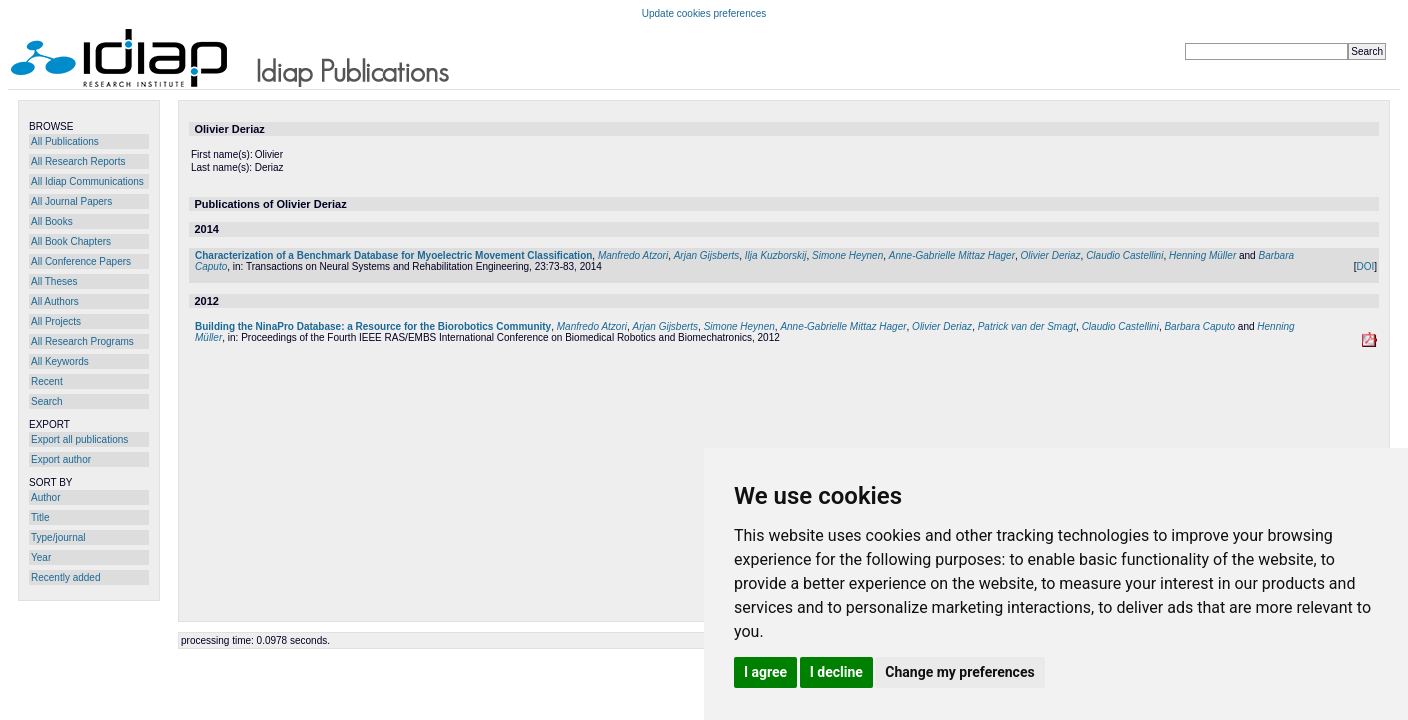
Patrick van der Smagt (1027, 326)
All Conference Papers (81, 261)
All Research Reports (78, 161)
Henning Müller (1202, 255)
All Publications (65, 141)
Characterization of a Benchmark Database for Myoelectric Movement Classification (393, 255)
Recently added (66, 577)
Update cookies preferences (704, 13)
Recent (47, 381)
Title (40, 517)
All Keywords (60, 361)
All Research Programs (82, 341)
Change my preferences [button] (959, 672)
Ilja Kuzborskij (776, 255)
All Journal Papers (71, 201)
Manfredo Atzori (633, 255)
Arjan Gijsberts (707, 255)
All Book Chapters (71, 241)
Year (41, 557)
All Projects (56, 321)
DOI (1365, 266)
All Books (52, 221)
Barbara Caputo (1199, 326)
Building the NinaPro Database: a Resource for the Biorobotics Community (373, 326)
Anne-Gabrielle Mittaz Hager (952, 255)
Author (45, 497)
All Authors (55, 301)
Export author (61, 459)
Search (47, 401)
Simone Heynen (847, 255)
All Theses (54, 281)
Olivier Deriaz (1051, 255)
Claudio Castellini (1124, 255)
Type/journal (58, 537)
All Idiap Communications (87, 181)
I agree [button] (765, 672)
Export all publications (79, 439)
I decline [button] (836, 672)
